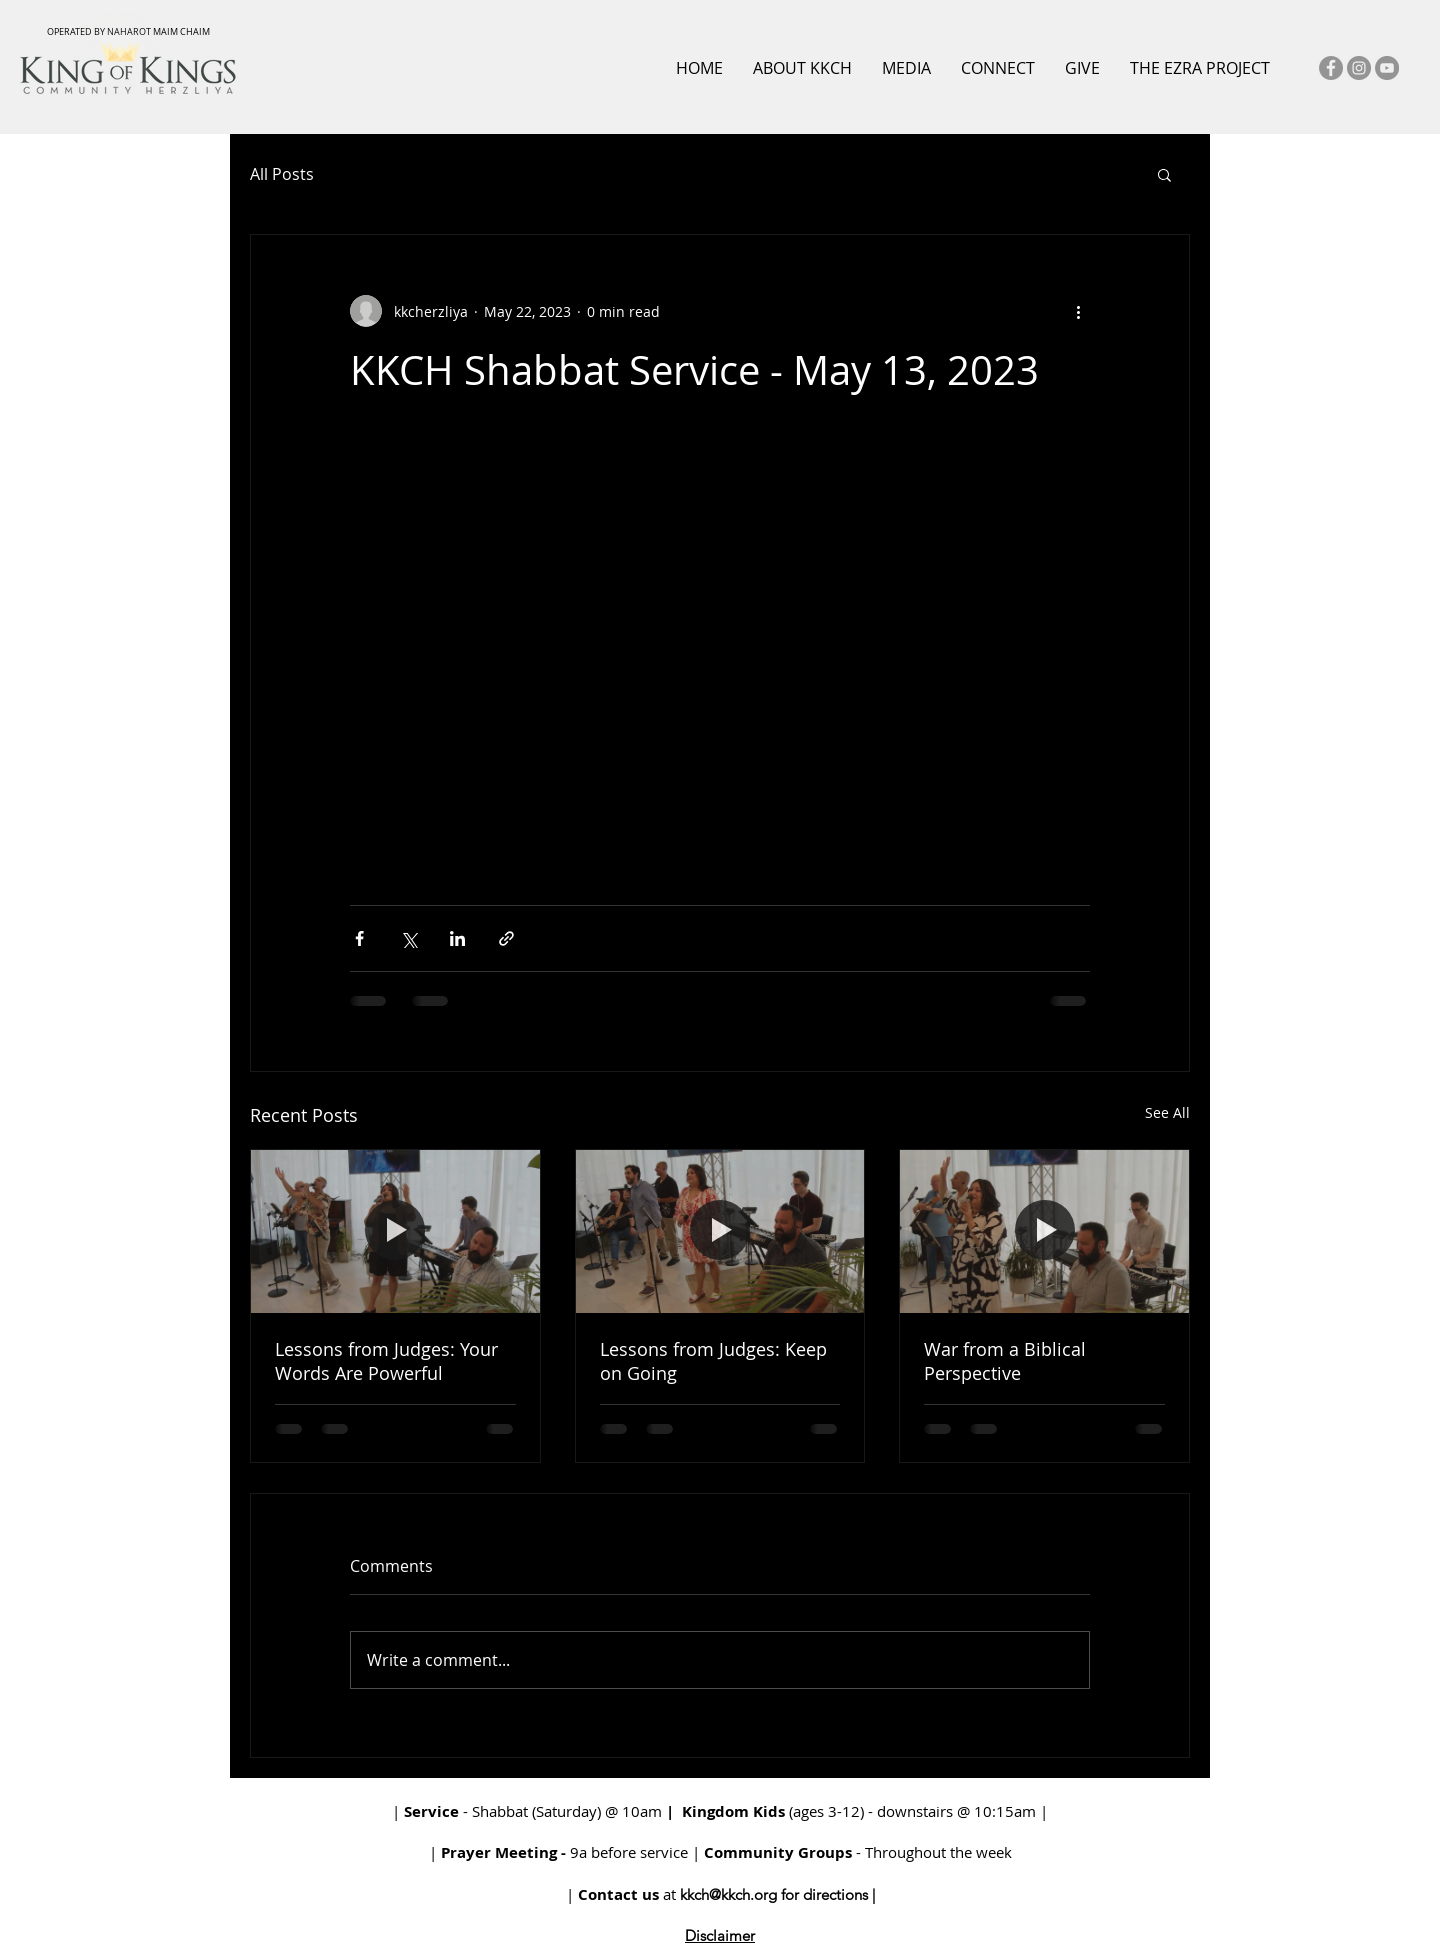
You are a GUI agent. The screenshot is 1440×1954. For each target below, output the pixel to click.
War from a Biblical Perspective (1005, 1361)
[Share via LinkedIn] (457, 938)
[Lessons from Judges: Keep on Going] (720, 1231)
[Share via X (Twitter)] (408, 938)
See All (1167, 1112)
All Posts (282, 174)
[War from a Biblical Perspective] (1044, 1231)
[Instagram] (1359, 68)
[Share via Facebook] (359, 938)
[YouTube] (1387, 68)
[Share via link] (506, 938)
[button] (1164, 174)
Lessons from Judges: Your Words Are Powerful (386, 1361)
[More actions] (1078, 311)
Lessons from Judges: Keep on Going (713, 1361)
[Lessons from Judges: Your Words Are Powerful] (395, 1231)
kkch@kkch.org (728, 1894)
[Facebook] (1331, 68)
